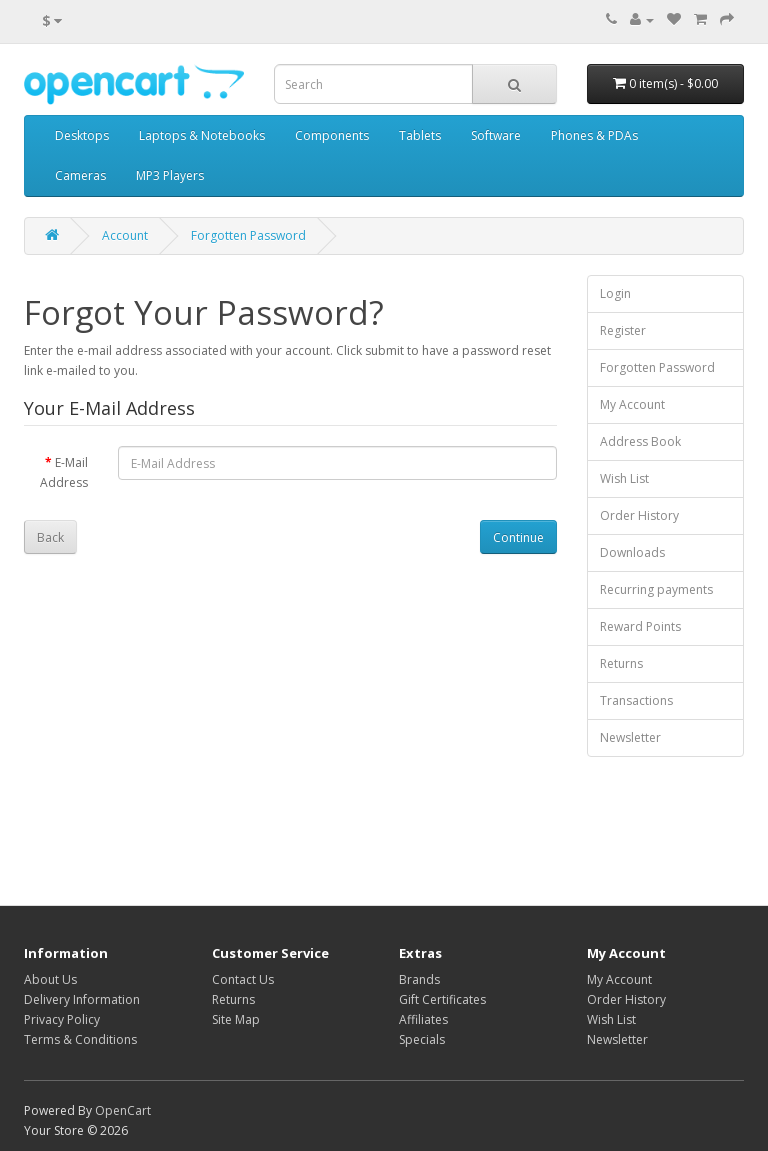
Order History (639, 515)
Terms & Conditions (80, 1039)
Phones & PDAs (594, 135)
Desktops (82, 135)
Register (623, 330)
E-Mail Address (64, 472)
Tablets (420, 135)
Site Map (236, 1019)
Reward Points (640, 626)
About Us (50, 979)
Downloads (632, 552)
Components (332, 135)
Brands (419, 979)
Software (496, 135)
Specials (422, 1039)
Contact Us (243, 979)
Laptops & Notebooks (202, 135)
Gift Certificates (442, 999)
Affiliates (423, 1019)
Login (615, 293)
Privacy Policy (62, 1019)
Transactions (636, 700)
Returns (621, 663)
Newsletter (630, 737)
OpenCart (123, 1110)
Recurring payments (656, 589)
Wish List (624, 478)
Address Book (640, 441)
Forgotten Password (248, 235)
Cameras (80, 175)
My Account (632, 404)
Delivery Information (82, 999)
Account (125, 235)
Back (50, 537)
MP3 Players (170, 175)
